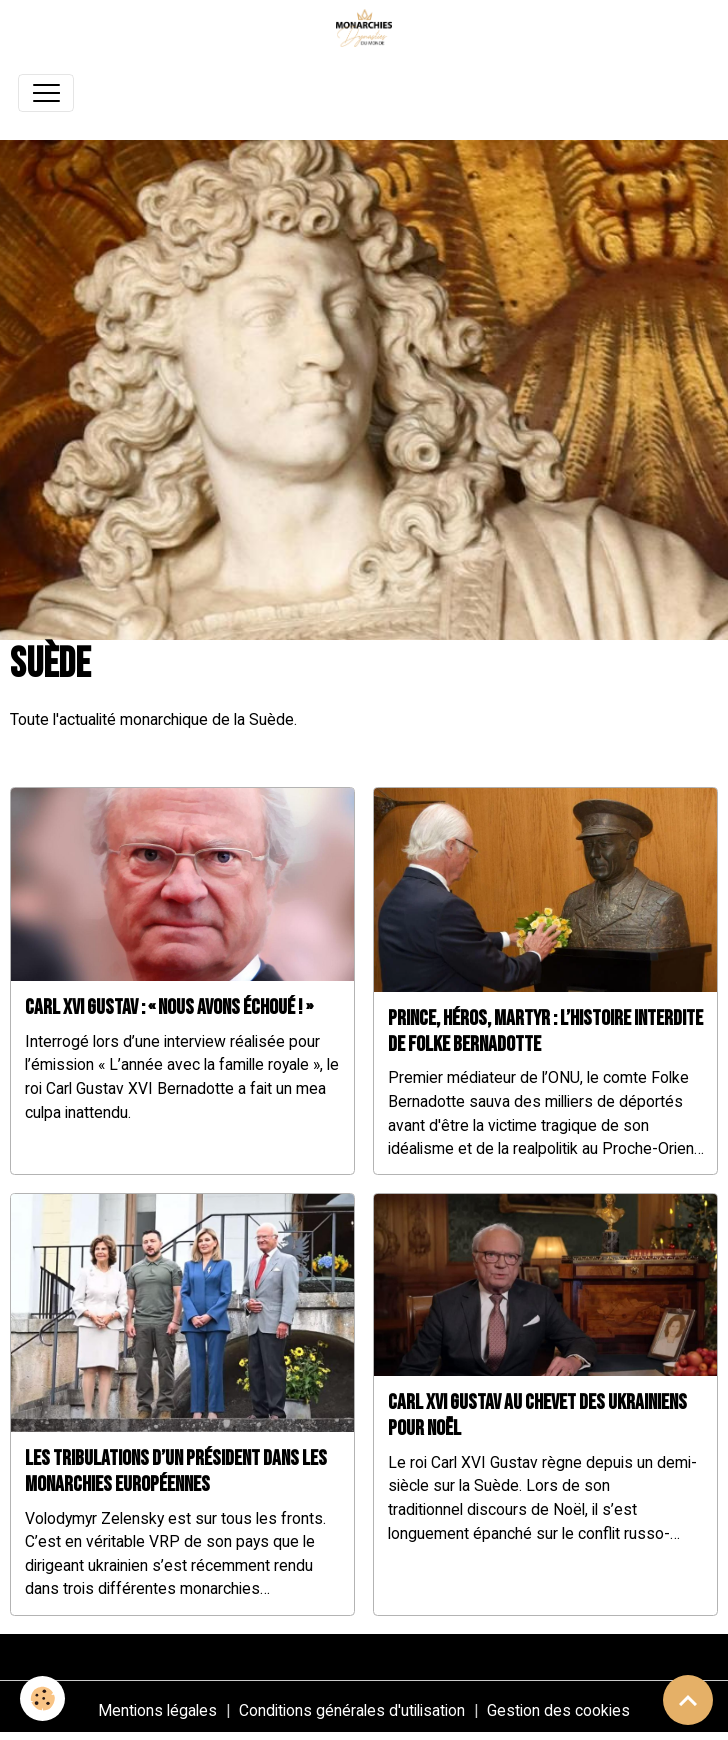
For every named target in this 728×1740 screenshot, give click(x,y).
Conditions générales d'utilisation (352, 1710)
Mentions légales (157, 1710)
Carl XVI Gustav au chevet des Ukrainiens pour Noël (537, 1415)
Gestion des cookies (558, 1710)
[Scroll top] (688, 1700)
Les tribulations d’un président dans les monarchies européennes (176, 1471)
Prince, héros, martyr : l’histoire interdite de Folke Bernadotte (545, 1031)
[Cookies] (42, 1698)
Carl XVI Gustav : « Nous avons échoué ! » (169, 1007)
